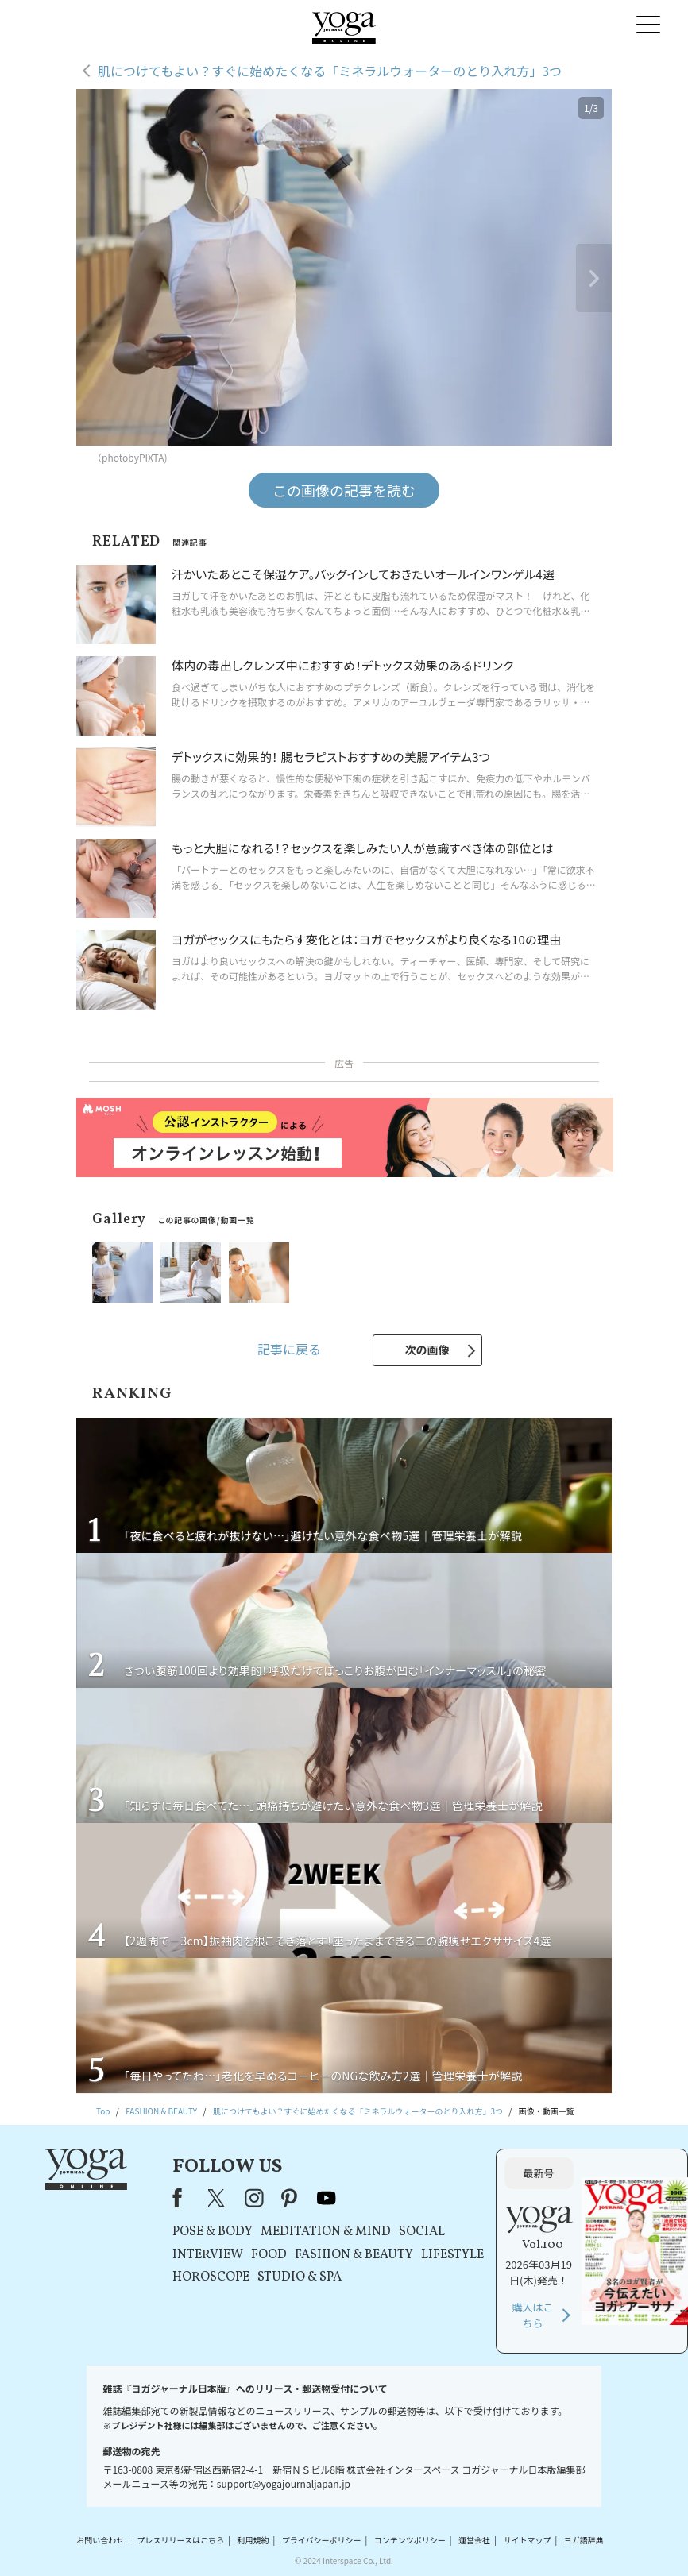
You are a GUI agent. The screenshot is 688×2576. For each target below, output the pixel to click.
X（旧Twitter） (217, 2198)
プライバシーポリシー (321, 2540)
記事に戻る (289, 1349)
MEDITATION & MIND (326, 2232)
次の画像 (427, 1350)
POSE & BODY (212, 2232)
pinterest (290, 2198)
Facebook (182, 2198)
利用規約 (253, 2540)
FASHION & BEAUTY (354, 2255)
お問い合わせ (100, 2540)
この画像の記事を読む (344, 490)
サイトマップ (527, 2540)
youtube (326, 2198)
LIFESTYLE (452, 2255)
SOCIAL (422, 2232)
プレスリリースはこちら (181, 2540)
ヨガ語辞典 (584, 2540)
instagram (254, 2198)
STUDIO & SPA (299, 2277)
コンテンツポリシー (410, 2540)
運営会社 (474, 2540)
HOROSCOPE (210, 2277)
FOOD (269, 2255)
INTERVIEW (207, 2255)
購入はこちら (533, 2315)
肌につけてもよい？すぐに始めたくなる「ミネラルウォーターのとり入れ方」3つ (330, 71)
